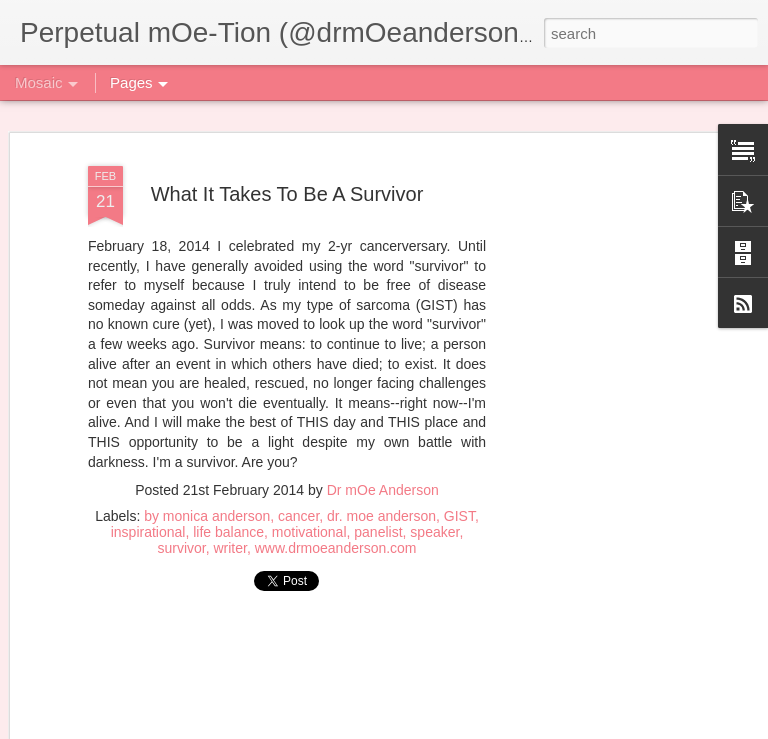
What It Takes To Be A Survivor (287, 194)
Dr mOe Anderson (383, 490)
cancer (298, 516)
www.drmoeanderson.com (336, 548)
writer (229, 548)
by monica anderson (207, 516)
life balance (228, 532)
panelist (378, 532)
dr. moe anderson (381, 516)
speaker (434, 532)
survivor (181, 548)
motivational (309, 532)
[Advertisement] (287, 677)
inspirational (148, 532)
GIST (459, 516)
